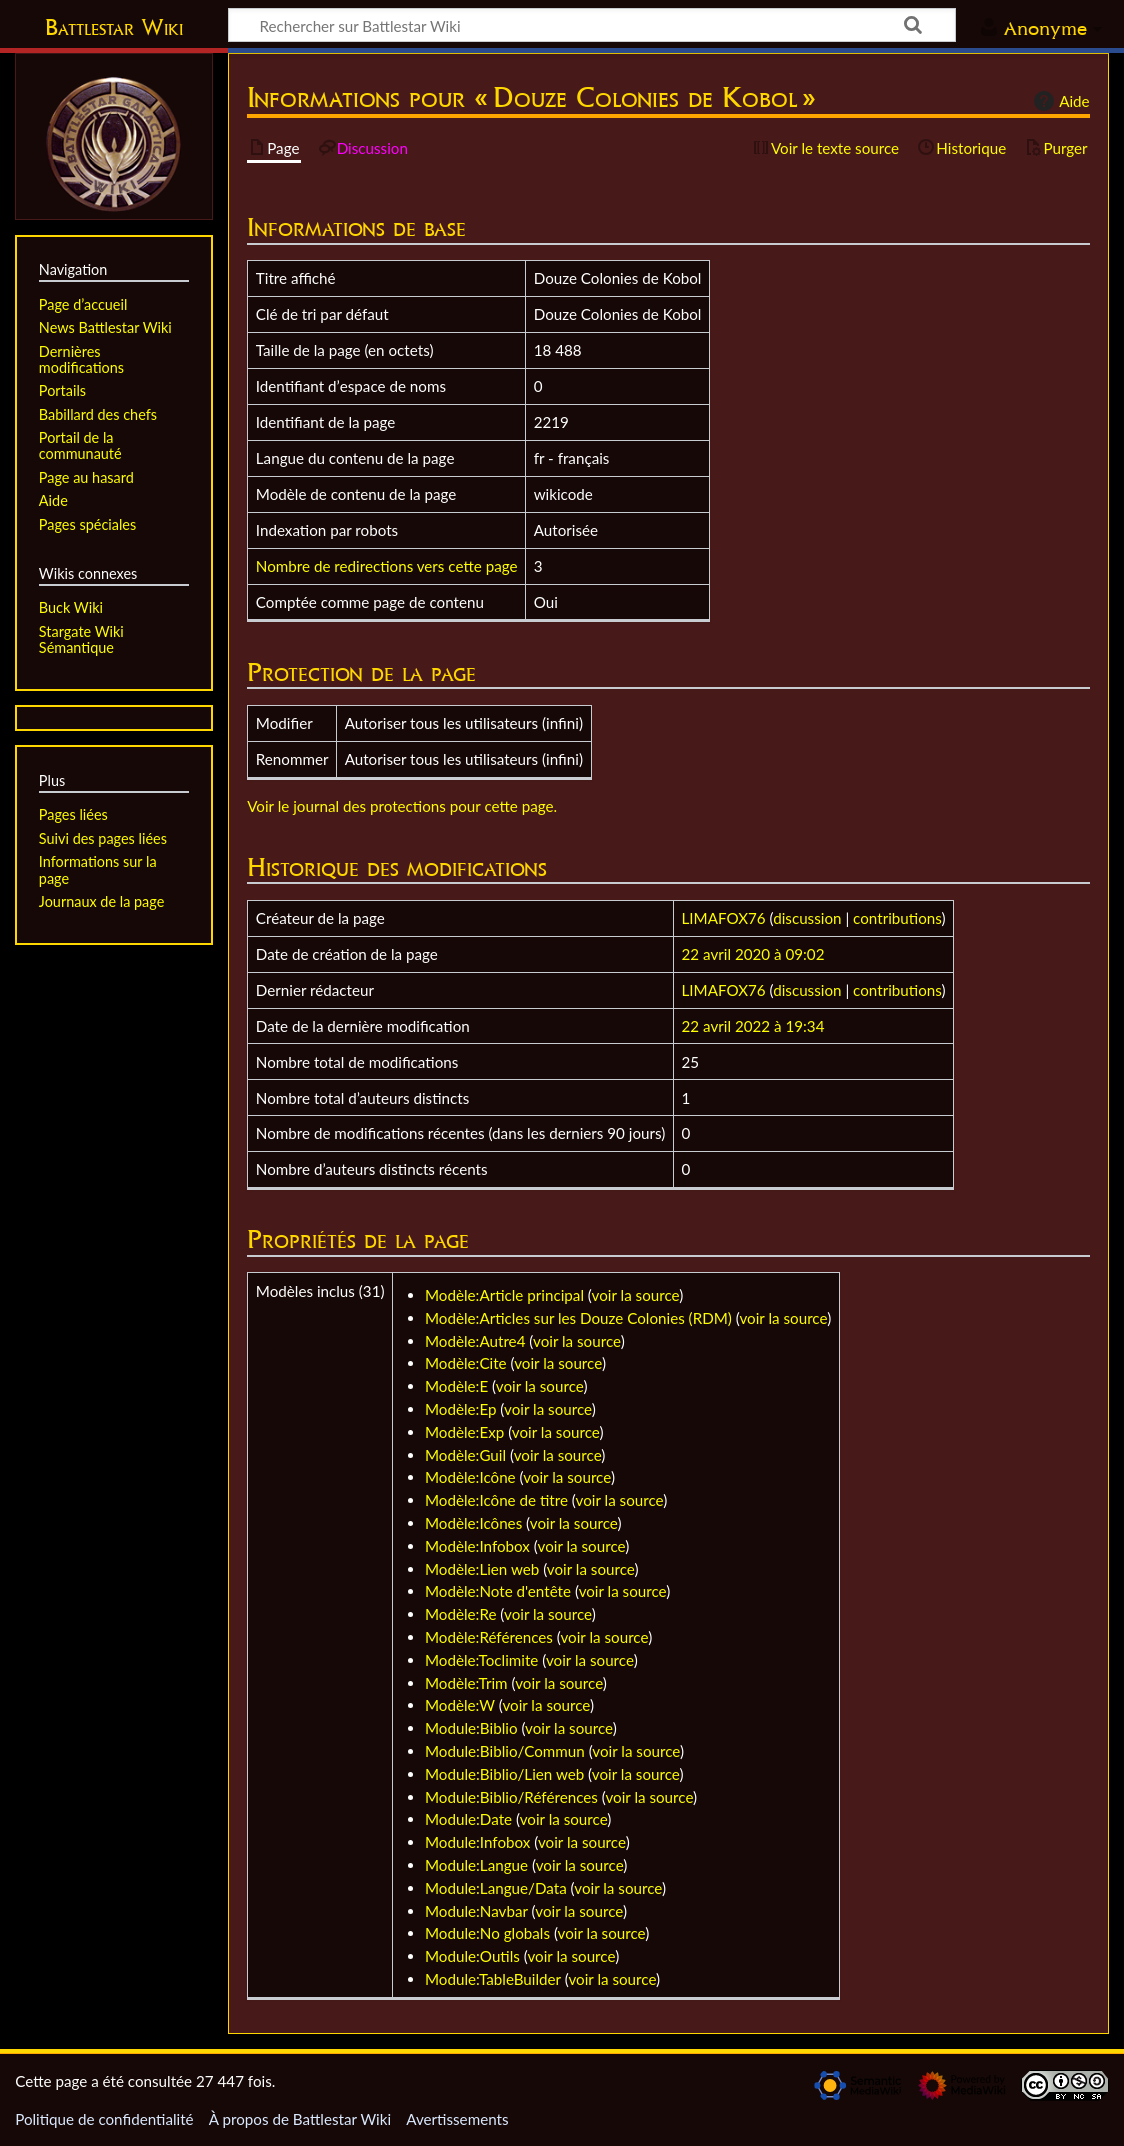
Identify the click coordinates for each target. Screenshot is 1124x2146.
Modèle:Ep (460, 1409)
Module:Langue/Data (496, 1888)
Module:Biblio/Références (511, 1797)
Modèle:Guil (465, 1455)
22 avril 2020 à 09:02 (753, 954)
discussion (807, 918)
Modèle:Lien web (482, 1569)
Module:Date (468, 1819)
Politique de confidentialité (104, 2119)
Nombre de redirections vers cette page (387, 566)
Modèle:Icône (470, 1477)
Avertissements (457, 2119)
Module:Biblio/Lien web (504, 1774)
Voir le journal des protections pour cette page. (402, 806)
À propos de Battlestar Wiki (300, 2119)
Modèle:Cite (466, 1363)
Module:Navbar (476, 1911)
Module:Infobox (477, 1842)
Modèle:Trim (466, 1683)
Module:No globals (487, 1933)
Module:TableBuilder (493, 1979)
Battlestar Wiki (114, 27)
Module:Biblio (471, 1728)
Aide (1059, 101)
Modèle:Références (489, 1637)
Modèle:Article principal (504, 1295)
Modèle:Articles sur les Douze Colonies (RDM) (578, 1318)
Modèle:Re (460, 1614)
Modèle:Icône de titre (496, 1500)
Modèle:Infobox (477, 1546)
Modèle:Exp (464, 1432)
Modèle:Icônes (473, 1523)
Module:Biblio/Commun (505, 1751)
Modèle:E (456, 1386)
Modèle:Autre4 (475, 1341)
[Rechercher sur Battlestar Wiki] (592, 25)
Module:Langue (476, 1865)
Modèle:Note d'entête (498, 1591)
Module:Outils (472, 1956)
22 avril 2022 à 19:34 (753, 1026)
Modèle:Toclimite (481, 1660)
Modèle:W (460, 1705)
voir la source (636, 1295)
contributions (897, 918)
